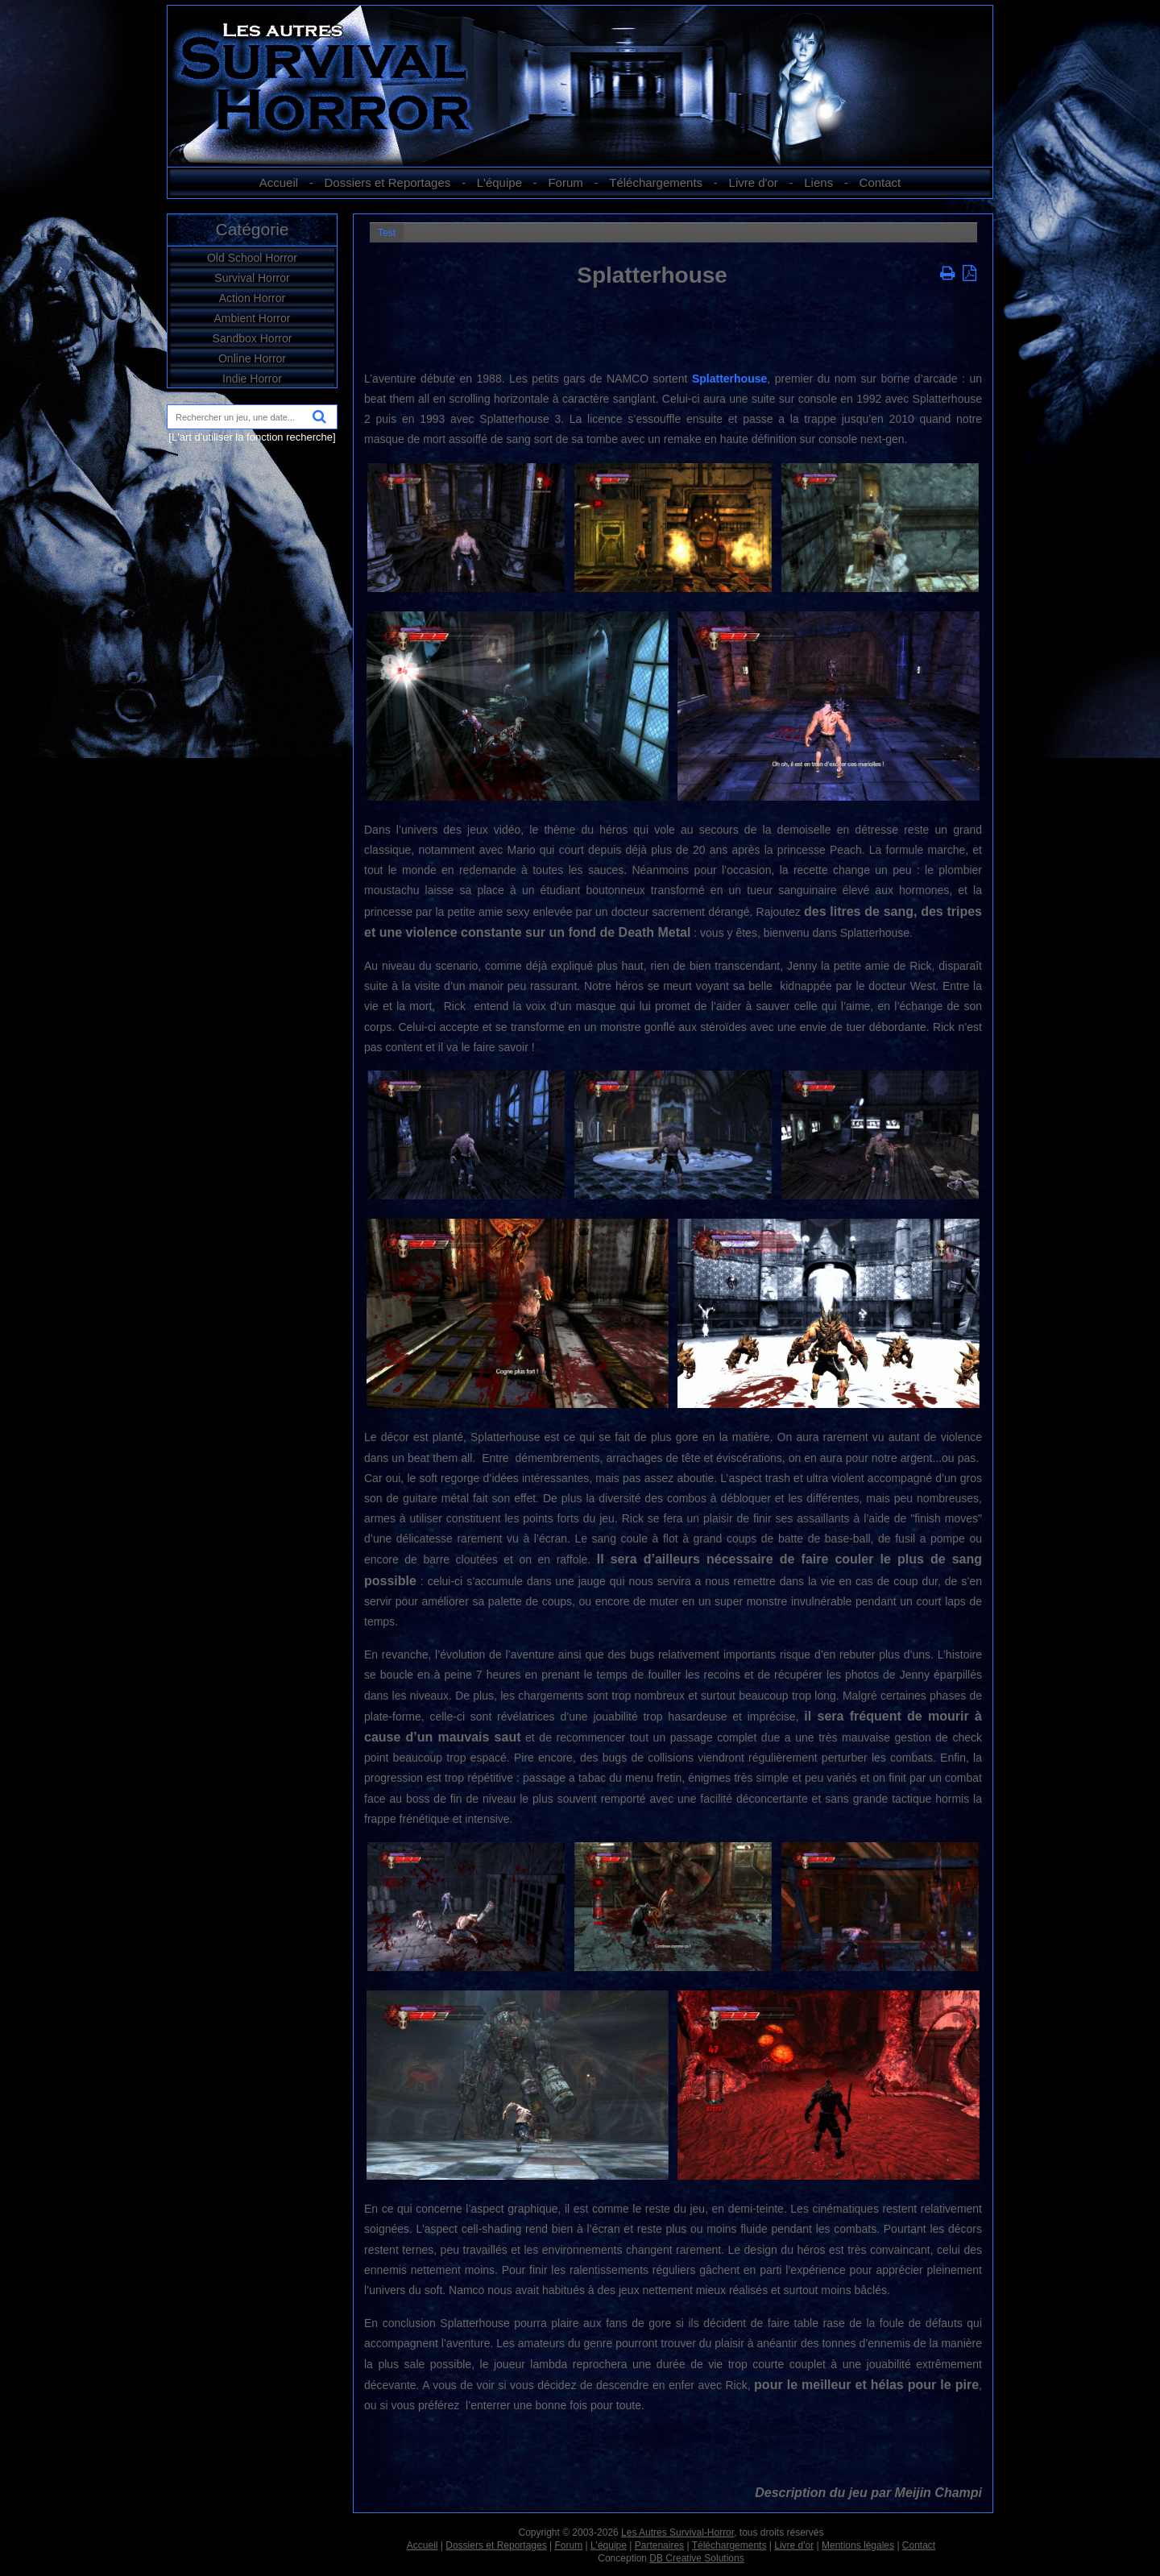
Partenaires (659, 2545)
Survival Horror (251, 277)
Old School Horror (252, 257)
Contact (880, 182)
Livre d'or (753, 182)
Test (387, 232)
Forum (565, 182)
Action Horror (252, 298)
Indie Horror (252, 378)
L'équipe (499, 182)
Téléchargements (655, 182)
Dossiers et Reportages (388, 182)
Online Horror (252, 358)
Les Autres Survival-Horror (677, 2532)
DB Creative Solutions (696, 2558)
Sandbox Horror (252, 338)
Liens (818, 182)
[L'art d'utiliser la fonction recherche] (251, 437)
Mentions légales (858, 2545)
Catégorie (251, 229)
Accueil (278, 182)
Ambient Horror (252, 318)
